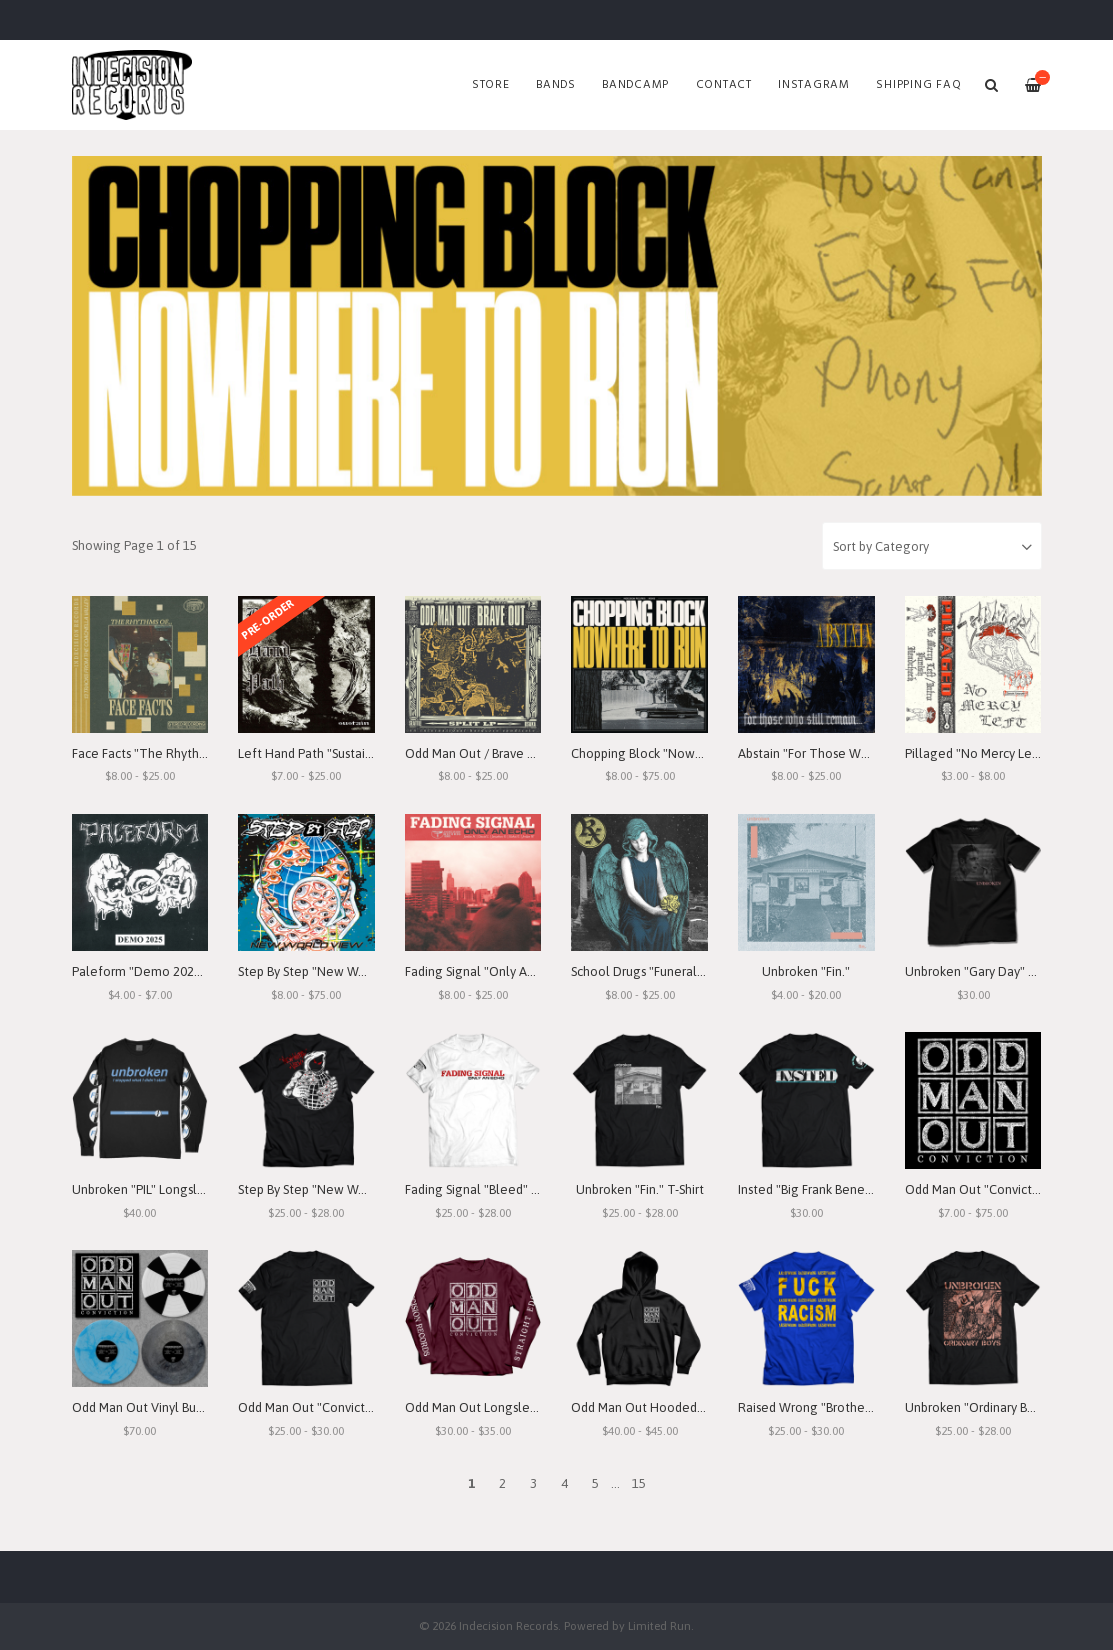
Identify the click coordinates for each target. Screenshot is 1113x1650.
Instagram (814, 85)
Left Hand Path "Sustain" (307, 753)
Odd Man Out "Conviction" (980, 1189)
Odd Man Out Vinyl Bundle (147, 1407)
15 (639, 1483)
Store (491, 85)
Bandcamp (635, 85)
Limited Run (659, 1625)
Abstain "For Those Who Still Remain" (845, 753)
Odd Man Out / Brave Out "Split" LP (504, 753)
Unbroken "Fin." (806, 971)
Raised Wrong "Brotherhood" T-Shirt (841, 1407)
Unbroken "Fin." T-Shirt (640, 1189)
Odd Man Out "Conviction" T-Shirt (333, 1407)
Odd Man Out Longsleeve (478, 1407)
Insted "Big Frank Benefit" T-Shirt (830, 1189)
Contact (724, 85)
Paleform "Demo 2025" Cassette (166, 971)
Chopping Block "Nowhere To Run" (671, 753)
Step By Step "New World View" (328, 971)
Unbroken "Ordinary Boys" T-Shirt (998, 1407)
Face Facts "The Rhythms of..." (158, 753)
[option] (557, 326)
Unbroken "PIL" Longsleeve (149, 1189)
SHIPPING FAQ (918, 85)
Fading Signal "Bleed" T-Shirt (486, 1189)
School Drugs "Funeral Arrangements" (679, 971)
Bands (556, 85)
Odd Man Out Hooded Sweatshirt (665, 1407)
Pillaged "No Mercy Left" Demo (995, 753)
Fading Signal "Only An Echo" (487, 971)
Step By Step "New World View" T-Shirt (348, 1189)
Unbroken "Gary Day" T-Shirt (985, 971)
